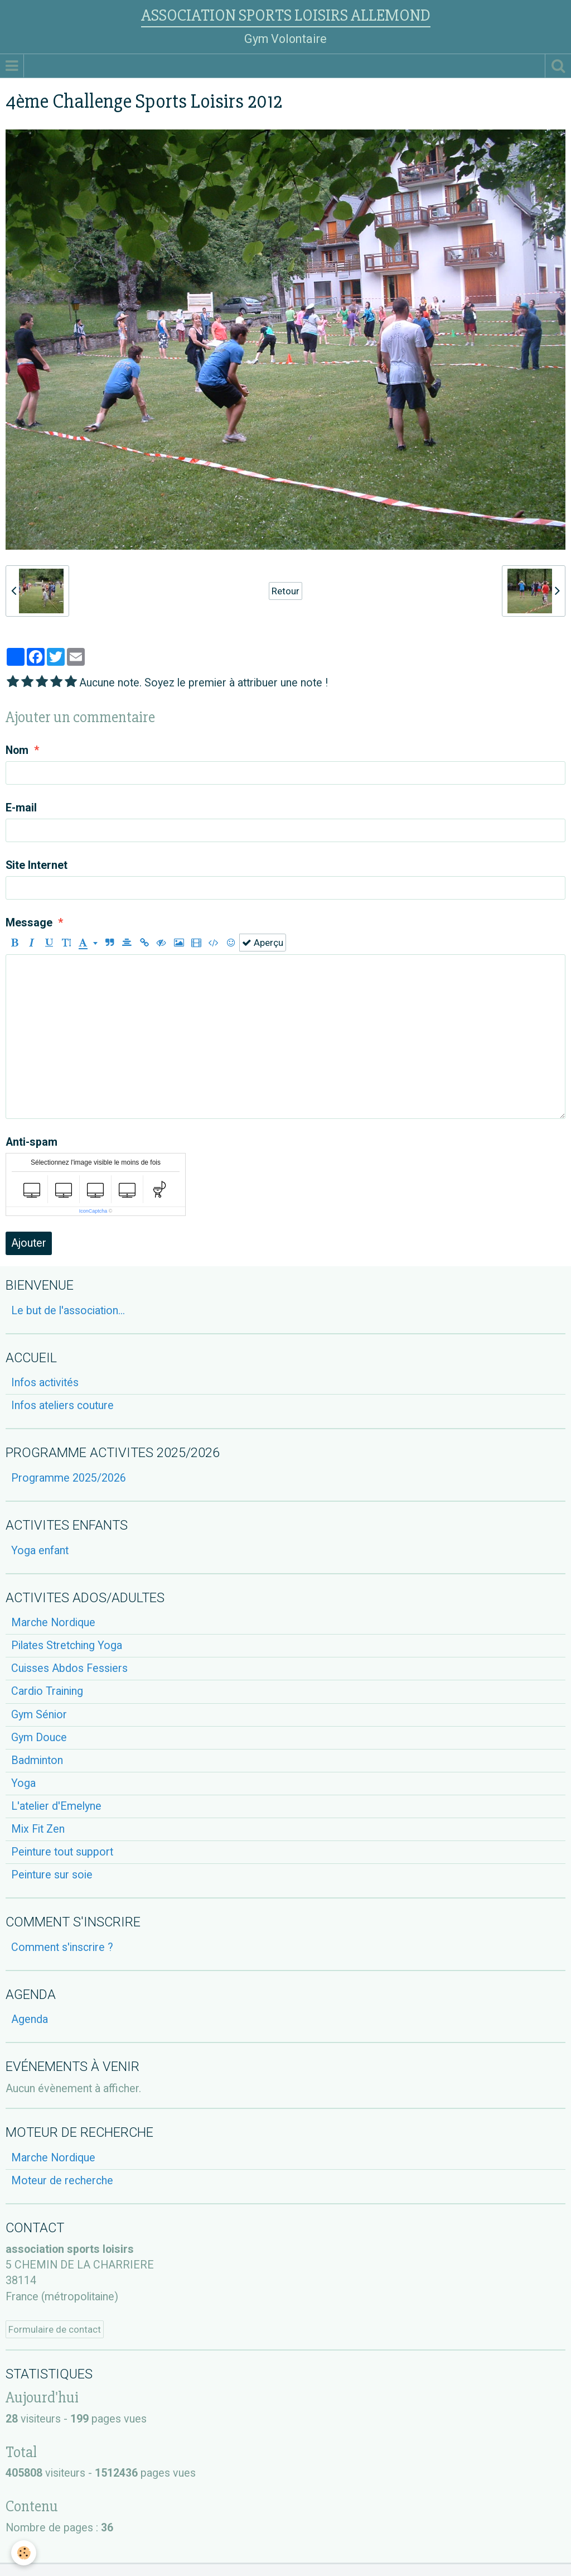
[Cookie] (23, 2552)
